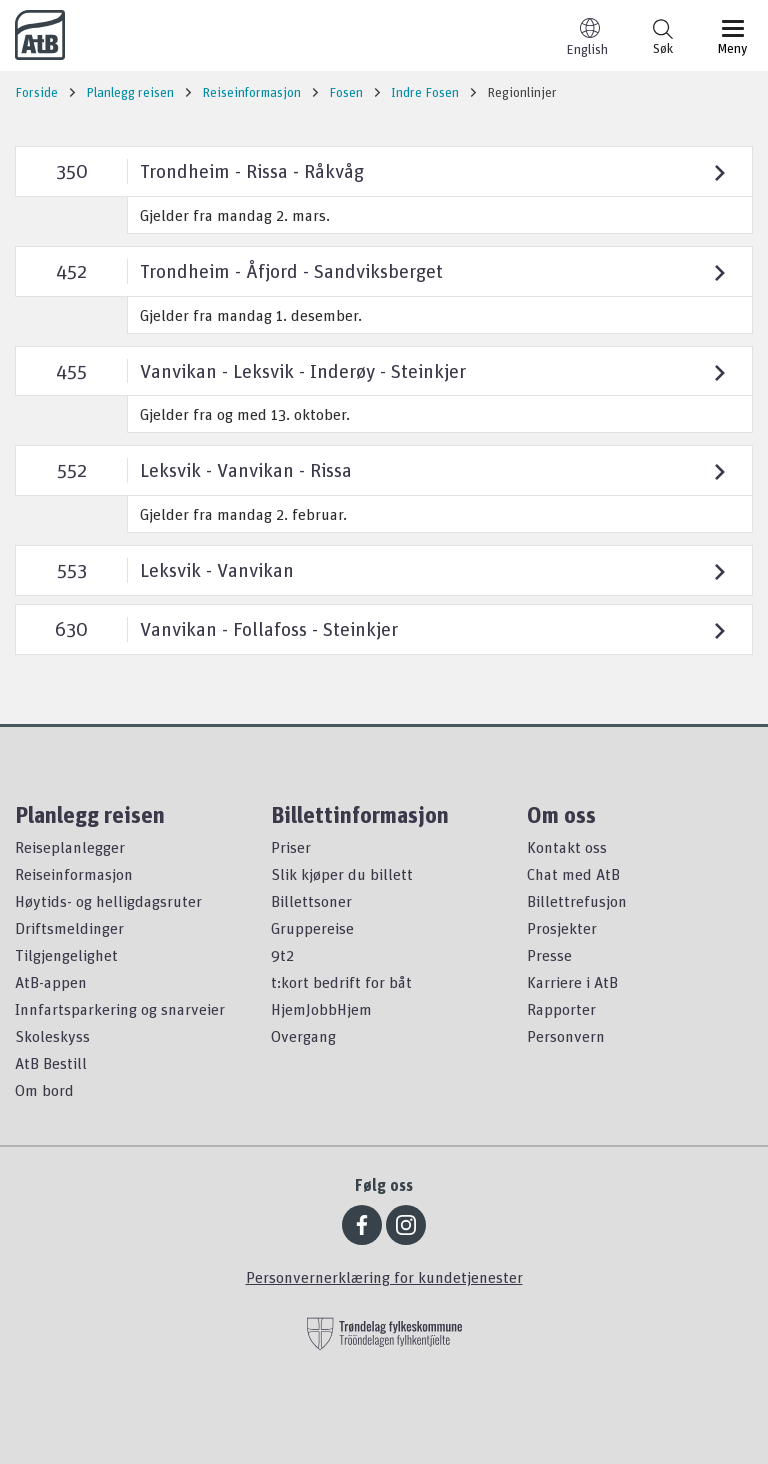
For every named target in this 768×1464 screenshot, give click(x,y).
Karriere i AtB (572, 982)
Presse (549, 955)
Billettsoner (311, 901)
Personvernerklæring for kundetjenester (384, 1277)
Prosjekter (562, 928)
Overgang (303, 1036)
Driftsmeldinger (69, 928)
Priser (291, 847)
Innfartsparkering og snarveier (120, 1009)
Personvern (566, 1036)
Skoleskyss (52, 1036)
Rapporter (561, 1009)
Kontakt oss (567, 847)
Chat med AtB (573, 874)
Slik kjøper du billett (342, 874)
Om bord (44, 1090)
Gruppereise (312, 928)
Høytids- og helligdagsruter (108, 901)
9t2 (282, 955)
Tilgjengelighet (66, 955)
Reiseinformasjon (74, 874)
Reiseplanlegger (70, 847)
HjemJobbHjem (321, 1009)
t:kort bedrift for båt (341, 982)
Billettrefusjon (577, 901)
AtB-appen (51, 982)
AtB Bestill (51, 1063)
